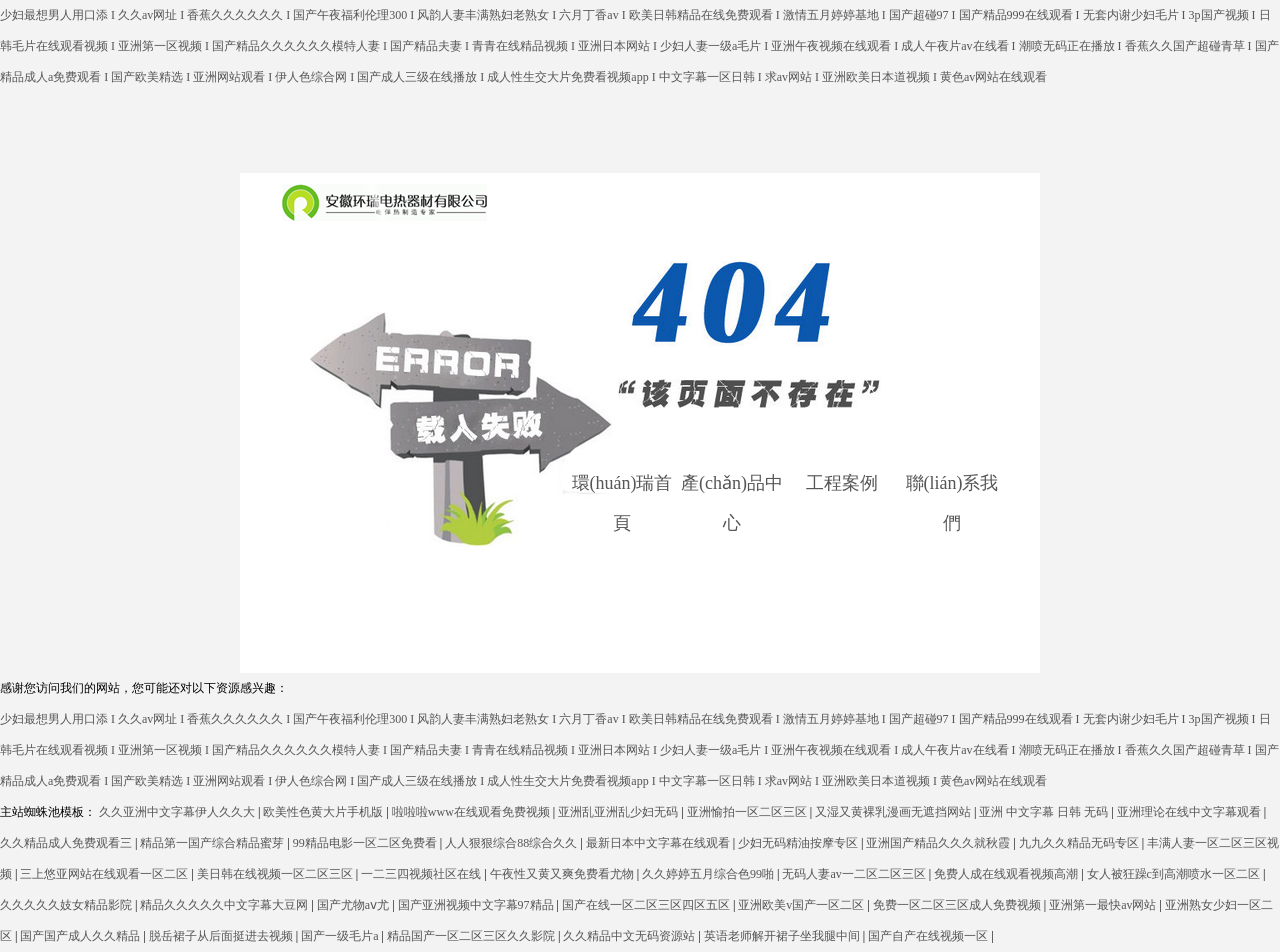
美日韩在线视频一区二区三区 (276, 874)
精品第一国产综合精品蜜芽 (213, 843)
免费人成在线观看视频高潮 (1007, 874)
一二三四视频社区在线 (422, 874)
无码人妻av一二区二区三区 (855, 874)
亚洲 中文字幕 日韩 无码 (1045, 812)
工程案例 (842, 483)
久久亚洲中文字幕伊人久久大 (178, 812)
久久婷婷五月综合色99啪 (709, 874)
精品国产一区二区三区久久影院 (472, 936)
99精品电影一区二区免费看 (366, 843)
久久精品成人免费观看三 (67, 843)
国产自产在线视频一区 (929, 936)
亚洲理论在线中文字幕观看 (1190, 812)
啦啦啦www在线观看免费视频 (472, 812)
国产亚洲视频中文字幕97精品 (477, 905)
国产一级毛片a (341, 936)
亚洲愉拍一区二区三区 (748, 812)
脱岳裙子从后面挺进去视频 (222, 936)
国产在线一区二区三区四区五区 (647, 905)
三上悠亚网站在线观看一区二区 (105, 874)
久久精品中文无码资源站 (630, 936)
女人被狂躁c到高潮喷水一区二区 (1175, 874)
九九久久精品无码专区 (1080, 843)
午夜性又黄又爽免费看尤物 (563, 874)
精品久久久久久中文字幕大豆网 (225, 905)
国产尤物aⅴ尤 (354, 905)
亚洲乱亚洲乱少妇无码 (619, 812)
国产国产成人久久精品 (81, 936)
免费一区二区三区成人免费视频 (958, 905)
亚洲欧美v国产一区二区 (802, 905)
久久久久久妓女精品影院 (67, 905)
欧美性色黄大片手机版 (324, 812)
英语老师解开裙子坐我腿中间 (783, 936)
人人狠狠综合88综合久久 (512, 843)
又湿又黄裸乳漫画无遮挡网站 (894, 812)
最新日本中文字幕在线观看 (659, 843)
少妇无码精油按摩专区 (799, 843)
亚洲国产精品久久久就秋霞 (939, 843)
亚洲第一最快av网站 (1104, 905)
